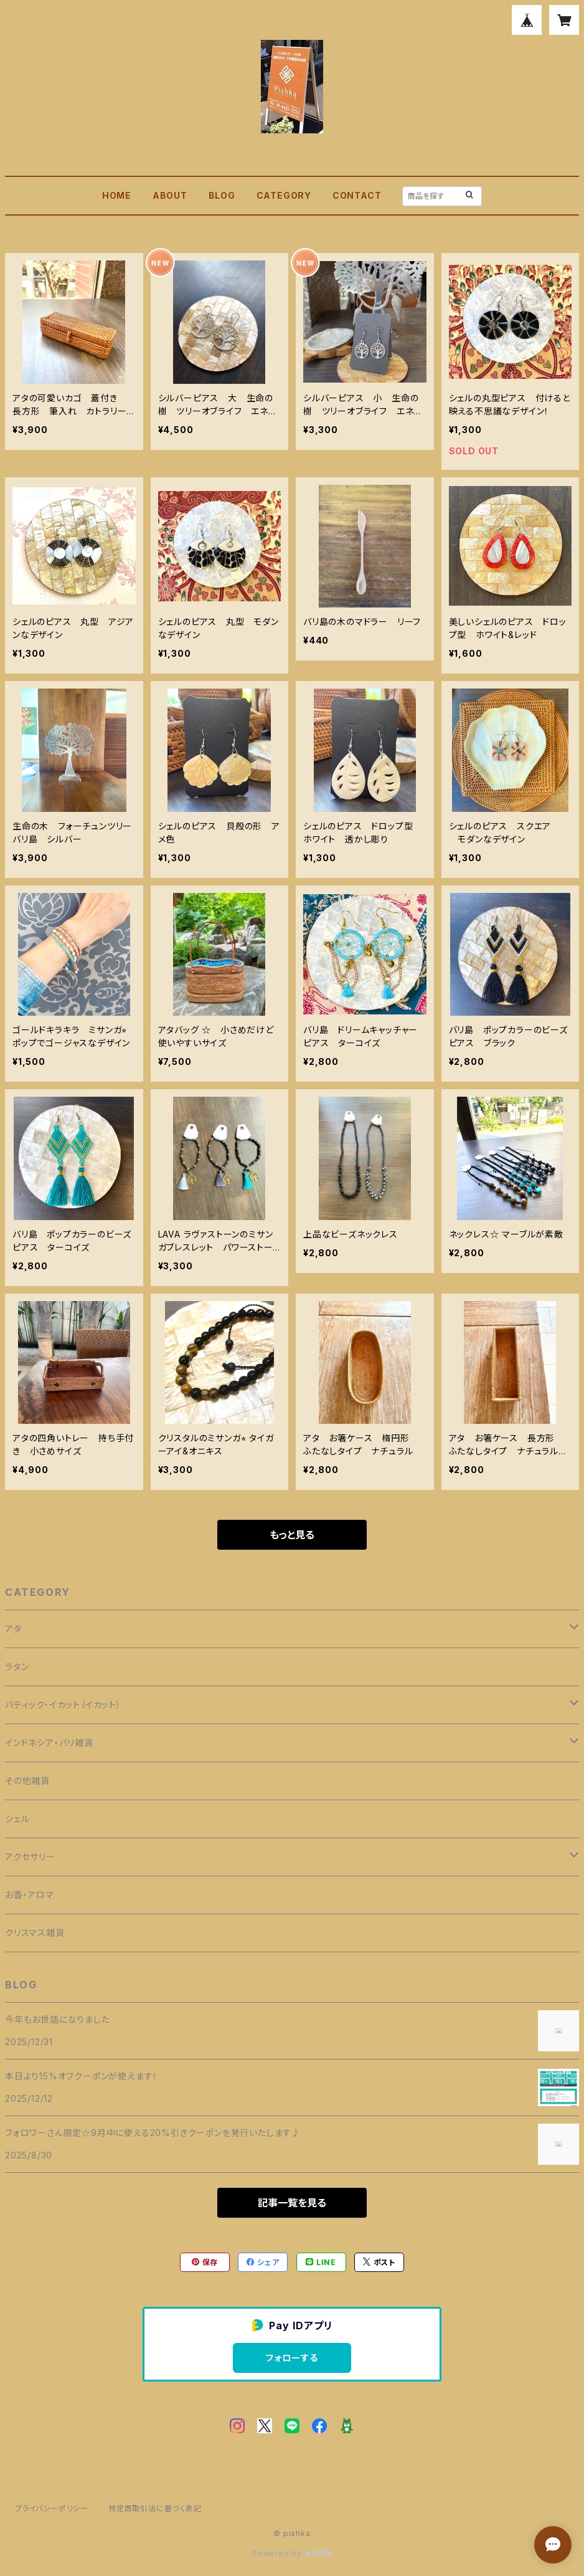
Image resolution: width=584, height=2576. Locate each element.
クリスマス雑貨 (35, 1932)
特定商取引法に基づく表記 (155, 2508)
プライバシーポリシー (51, 2508)
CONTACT (357, 195)
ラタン (17, 1666)
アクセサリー (30, 1856)
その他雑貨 (27, 1780)
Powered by (292, 2553)
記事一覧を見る (292, 2203)
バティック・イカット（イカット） (63, 1704)
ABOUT (170, 195)
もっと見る (292, 1535)
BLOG (222, 195)
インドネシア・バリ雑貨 (49, 1742)
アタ (13, 1628)
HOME (116, 195)
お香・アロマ (29, 1894)
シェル (17, 1818)
